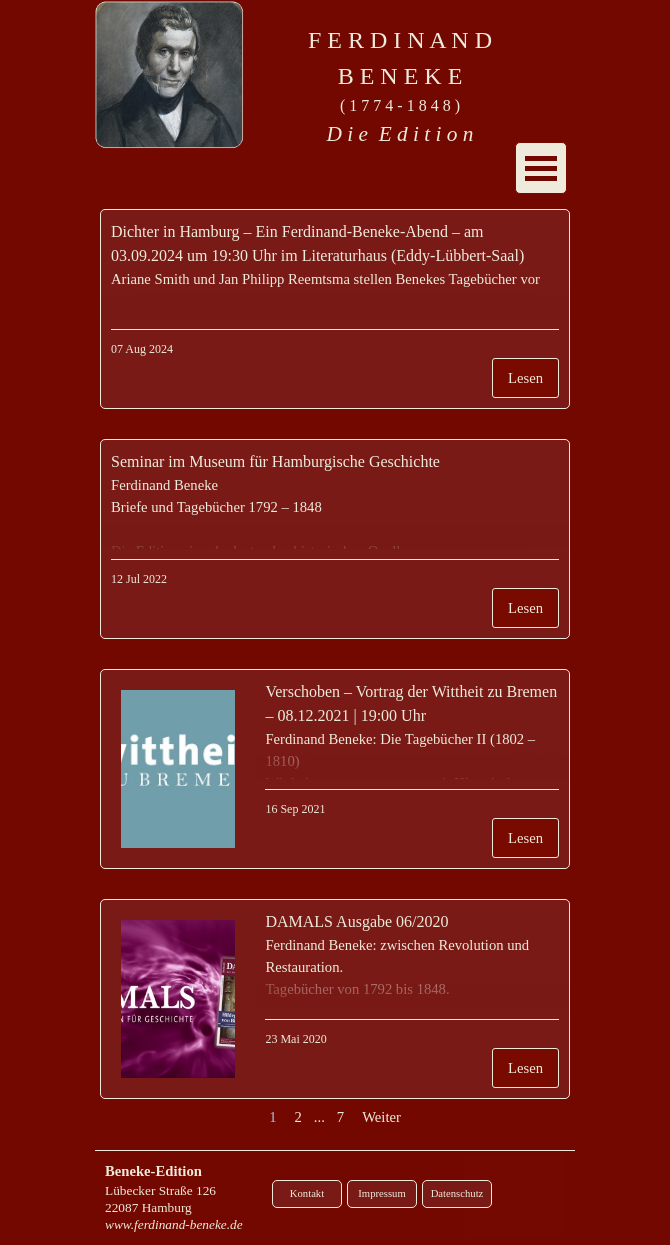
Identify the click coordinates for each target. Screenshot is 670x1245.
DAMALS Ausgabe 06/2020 (356, 921)
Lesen (525, 378)
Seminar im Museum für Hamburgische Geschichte (275, 461)
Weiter (381, 1117)
